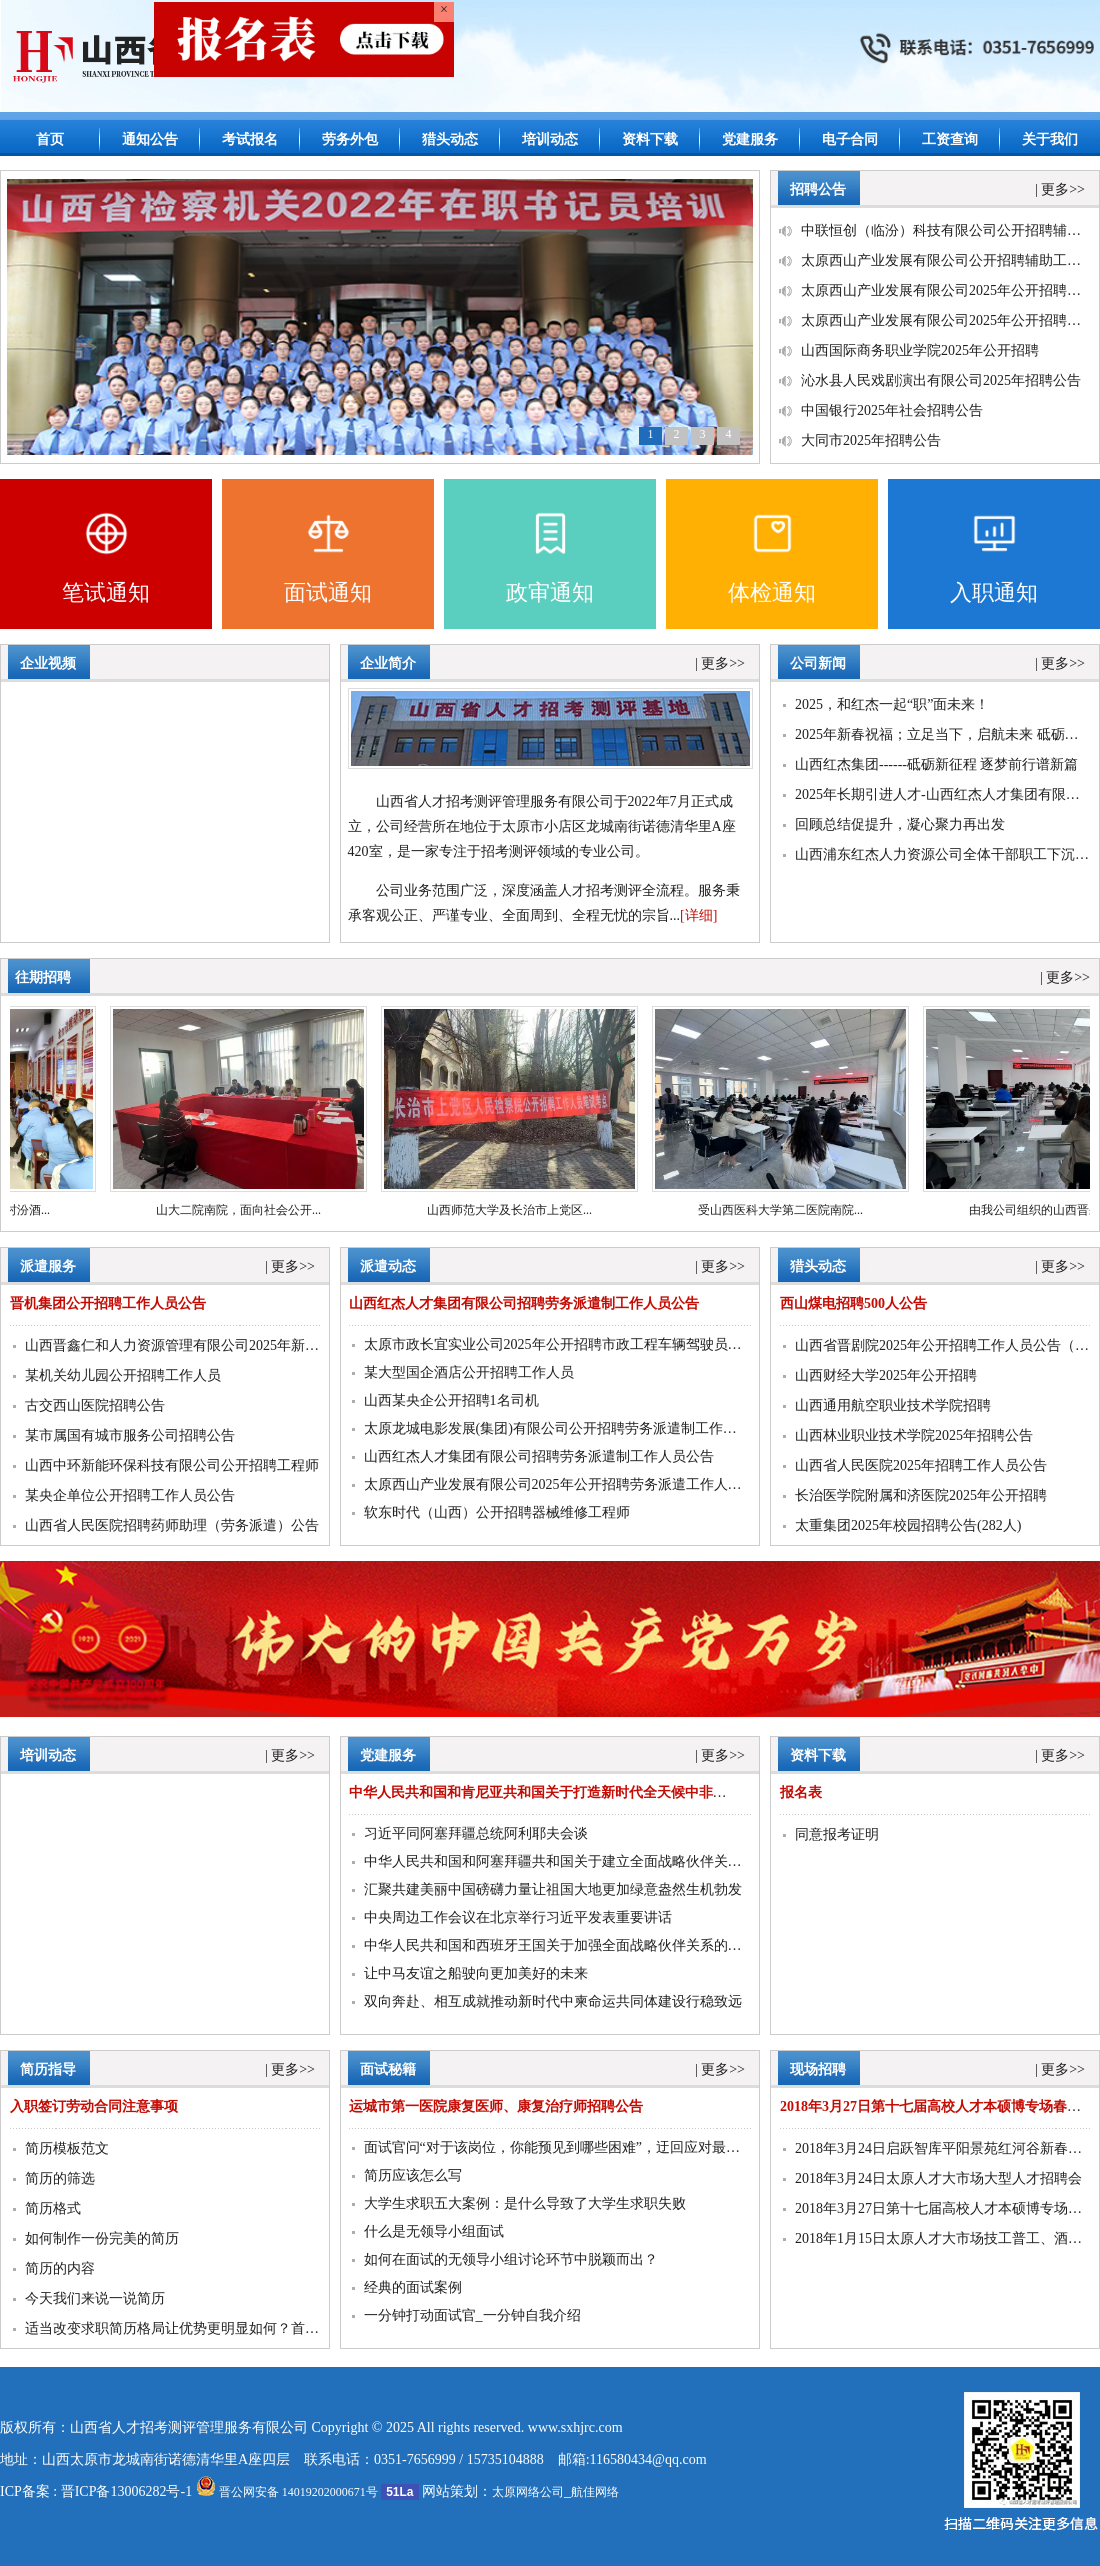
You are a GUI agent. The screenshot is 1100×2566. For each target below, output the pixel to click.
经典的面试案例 (413, 2287)
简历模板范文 (67, 2148)
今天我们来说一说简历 (95, 2298)
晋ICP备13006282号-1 (126, 2491)
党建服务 (750, 139)
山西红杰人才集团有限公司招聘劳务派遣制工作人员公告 (539, 1456)
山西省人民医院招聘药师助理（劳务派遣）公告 (172, 1525)
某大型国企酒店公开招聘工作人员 (469, 1372)
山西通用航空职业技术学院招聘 (893, 1405)
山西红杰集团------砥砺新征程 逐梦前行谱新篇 (936, 764)
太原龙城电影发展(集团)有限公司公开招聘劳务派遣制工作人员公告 (571, 1428)
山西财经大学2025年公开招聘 (886, 1375)
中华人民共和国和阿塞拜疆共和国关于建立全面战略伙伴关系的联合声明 (588, 1861)
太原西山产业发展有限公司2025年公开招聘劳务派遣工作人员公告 (567, 1484)
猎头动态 (450, 139)
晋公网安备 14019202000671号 (287, 2492)
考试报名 (250, 139)
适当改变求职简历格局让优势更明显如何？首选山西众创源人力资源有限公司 (263, 2328)
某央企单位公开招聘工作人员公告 (130, 1495)
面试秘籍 (388, 2069)
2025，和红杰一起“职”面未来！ (892, 704)
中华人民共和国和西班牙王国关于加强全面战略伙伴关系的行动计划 (574, 1945)
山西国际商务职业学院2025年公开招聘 (920, 350)
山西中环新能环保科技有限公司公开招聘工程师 (172, 1465)
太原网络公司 (528, 2492)
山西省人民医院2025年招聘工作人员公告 (921, 1465)
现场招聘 (818, 2069)
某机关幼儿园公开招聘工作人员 (123, 1375)
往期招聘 (43, 977)
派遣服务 (48, 1266)
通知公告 (150, 139)
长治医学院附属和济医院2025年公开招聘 (921, 1495)
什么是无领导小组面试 (434, 2231)
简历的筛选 (60, 2178)
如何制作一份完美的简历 (102, 2238)
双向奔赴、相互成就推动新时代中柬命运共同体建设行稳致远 (553, 2001)
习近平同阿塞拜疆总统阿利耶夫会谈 (476, 1833)
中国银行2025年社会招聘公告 (892, 410)
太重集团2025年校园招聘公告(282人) (908, 1525)
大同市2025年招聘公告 (871, 440)
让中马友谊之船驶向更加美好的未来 (476, 1973)
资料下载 (650, 139)
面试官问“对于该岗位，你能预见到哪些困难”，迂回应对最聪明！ (566, 2147)
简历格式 (53, 2208)
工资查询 (950, 139)
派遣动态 (388, 1266)
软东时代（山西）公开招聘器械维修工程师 (497, 1512)
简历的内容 (60, 2268)
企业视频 (48, 663)
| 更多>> (1060, 189)
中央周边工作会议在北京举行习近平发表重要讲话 (518, 1917)
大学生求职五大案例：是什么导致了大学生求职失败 (525, 2203)
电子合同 (850, 139)
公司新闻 (818, 663)
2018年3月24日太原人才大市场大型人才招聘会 (938, 2178)
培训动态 (550, 139)
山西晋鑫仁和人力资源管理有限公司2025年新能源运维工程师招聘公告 (242, 1345)
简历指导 (48, 2069)
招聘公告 (818, 189)
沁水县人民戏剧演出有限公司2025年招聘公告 (941, 380)
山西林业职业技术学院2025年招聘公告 (914, 1435)
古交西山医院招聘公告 (95, 1405)
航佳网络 (595, 2492)
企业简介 (388, 663)
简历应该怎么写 (413, 2175)
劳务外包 (350, 139)
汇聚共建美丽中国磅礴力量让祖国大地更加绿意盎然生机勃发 (553, 1889)
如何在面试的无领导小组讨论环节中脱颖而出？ (511, 2259)
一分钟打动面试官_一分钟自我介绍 (472, 2315)
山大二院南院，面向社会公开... (248, 1210)
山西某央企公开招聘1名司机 (451, 1400)
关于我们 (1050, 139)
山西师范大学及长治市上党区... (519, 1210)
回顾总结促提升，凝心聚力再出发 (900, 824)
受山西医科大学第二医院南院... (790, 1210)
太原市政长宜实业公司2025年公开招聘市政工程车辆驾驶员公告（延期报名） (602, 1344)
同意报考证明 (837, 1834)
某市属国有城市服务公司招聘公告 (130, 1435)
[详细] (698, 915)
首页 (50, 139)
